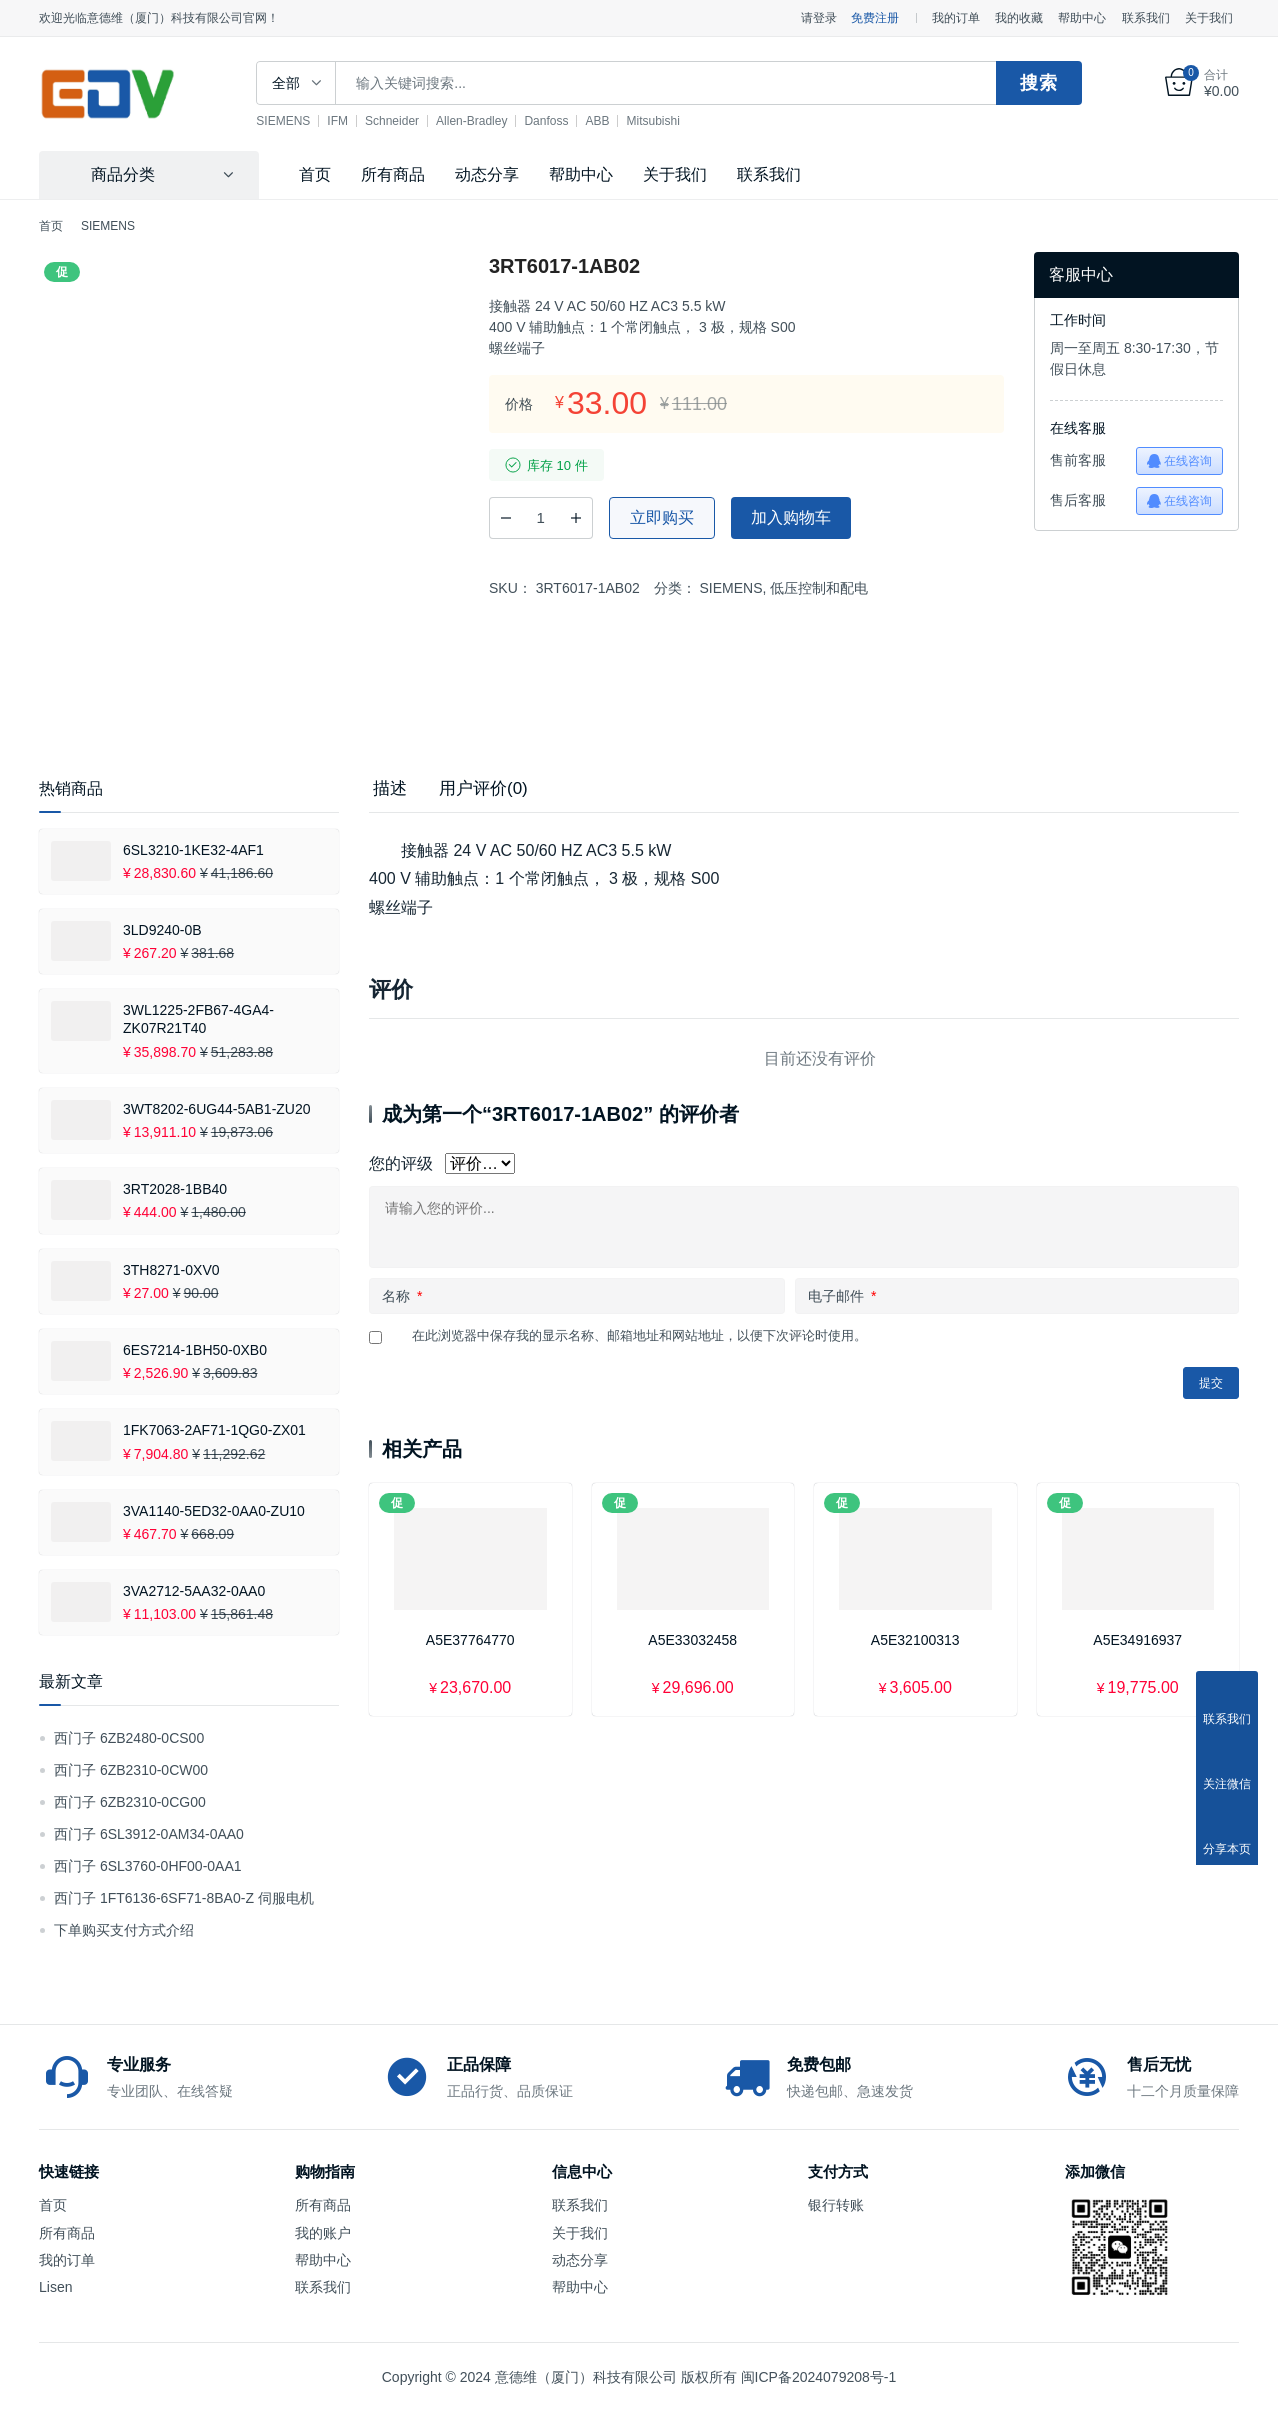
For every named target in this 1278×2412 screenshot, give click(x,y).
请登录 (819, 18)
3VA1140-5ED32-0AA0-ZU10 (214, 1511)
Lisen (55, 2287)
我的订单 (956, 18)
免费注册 (875, 18)
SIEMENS (301, 121)
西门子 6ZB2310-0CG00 (130, 1802)
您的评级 (401, 1163)
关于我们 (1209, 18)
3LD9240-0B (162, 930)
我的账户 (323, 2233)
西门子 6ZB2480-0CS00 (129, 1738)
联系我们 (1146, 18)
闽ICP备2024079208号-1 (819, 2377)
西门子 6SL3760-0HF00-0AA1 (148, 1866)
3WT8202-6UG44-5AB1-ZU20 (217, 1109)
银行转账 (836, 2205)
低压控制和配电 (819, 588)
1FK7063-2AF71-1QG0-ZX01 (214, 1430)
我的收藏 (1019, 18)
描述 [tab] (390, 788)
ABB (615, 121)
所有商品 (393, 174)
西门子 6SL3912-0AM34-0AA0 (149, 1834)
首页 (315, 174)
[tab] (390, 789)
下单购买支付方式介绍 (124, 1930)
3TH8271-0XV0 (171, 1270)
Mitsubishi (670, 121)
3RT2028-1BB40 (175, 1189)
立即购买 (662, 517)
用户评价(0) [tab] (483, 788)
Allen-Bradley (489, 121)
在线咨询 (1179, 461)
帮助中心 (1082, 18)
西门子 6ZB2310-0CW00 (131, 1770)
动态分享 (487, 174)
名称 (402, 1296)
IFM (355, 121)
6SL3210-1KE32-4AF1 (193, 850)
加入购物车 (791, 517)
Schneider (410, 121)
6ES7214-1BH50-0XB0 (195, 1350)
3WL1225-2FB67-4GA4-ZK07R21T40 (198, 1019)
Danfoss (564, 121)
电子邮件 (842, 1296)
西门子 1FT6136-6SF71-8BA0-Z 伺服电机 (184, 1898)
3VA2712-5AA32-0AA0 (194, 1591)
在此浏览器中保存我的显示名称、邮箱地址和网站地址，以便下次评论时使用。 (639, 1335)
